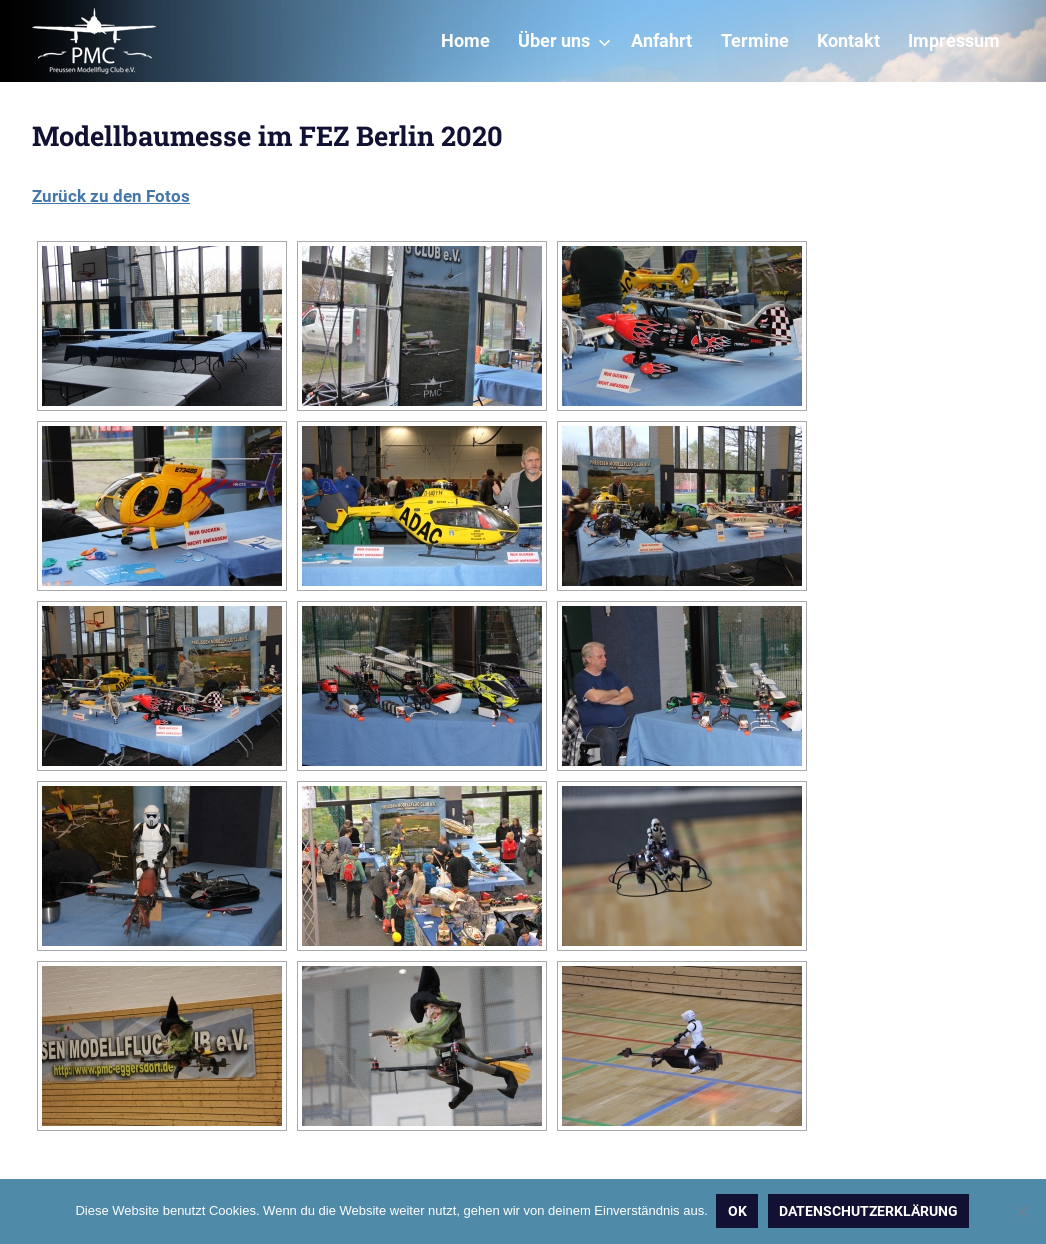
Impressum (954, 41)
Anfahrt (661, 41)
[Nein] (1021, 1212)
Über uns (564, 41)
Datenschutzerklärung (869, 1212)
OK (738, 1212)
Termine (755, 41)
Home (465, 41)
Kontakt (848, 41)
